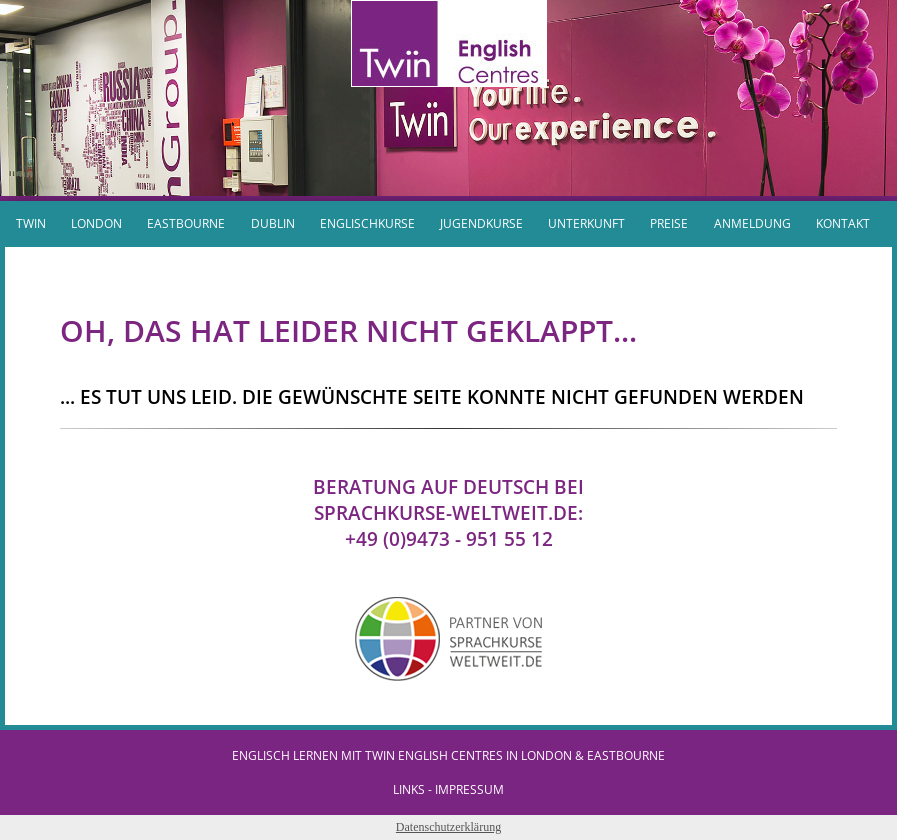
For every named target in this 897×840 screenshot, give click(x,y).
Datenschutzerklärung (448, 827)
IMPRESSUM (469, 789)
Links (409, 789)
